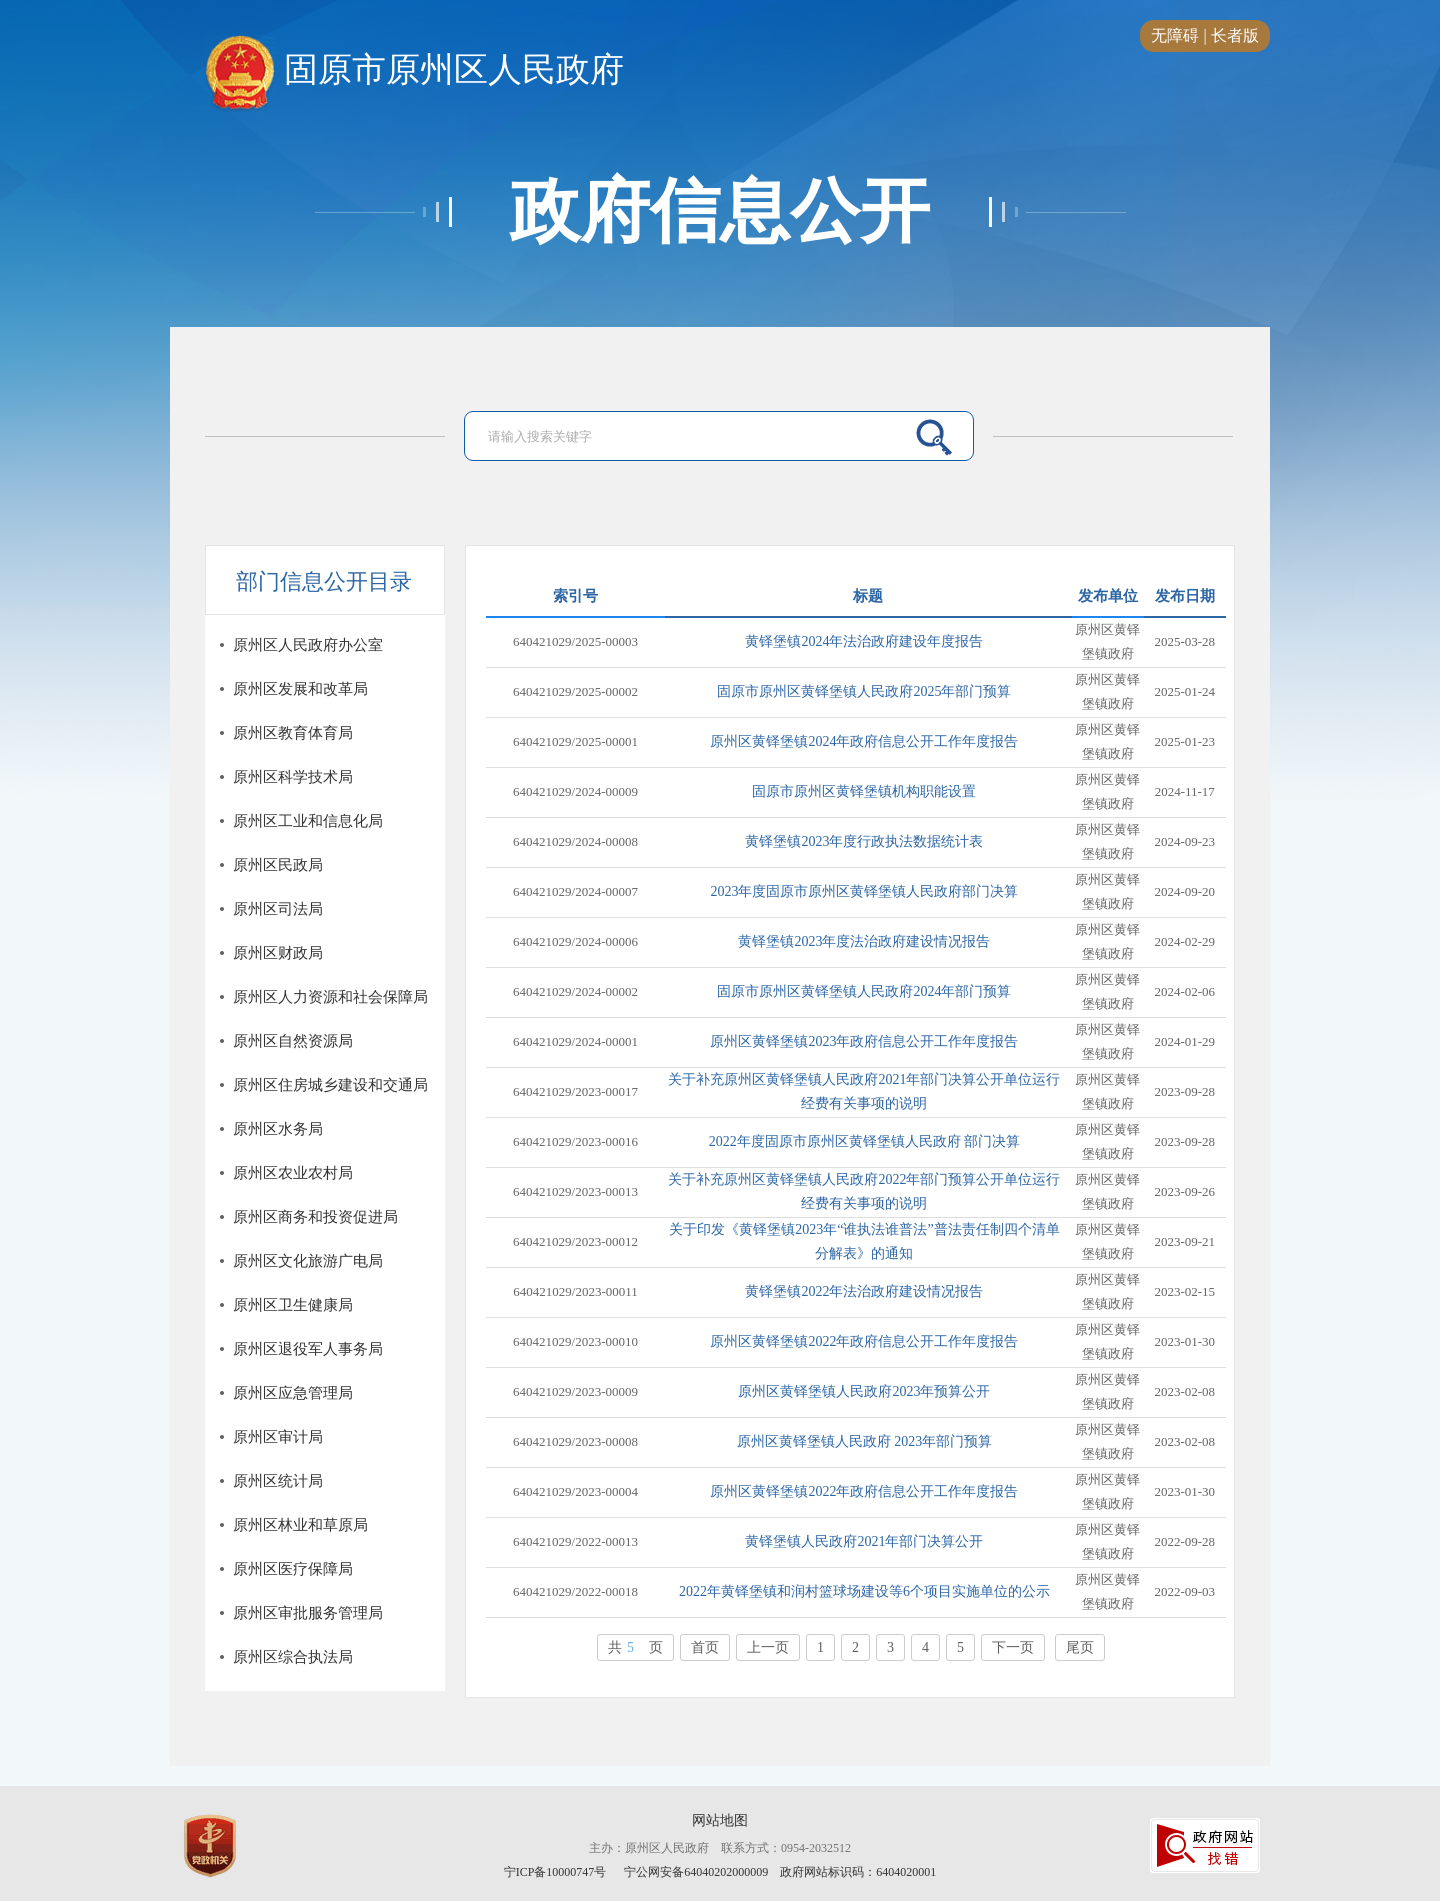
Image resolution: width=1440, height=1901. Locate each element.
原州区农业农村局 (293, 1173)
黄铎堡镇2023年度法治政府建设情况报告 (864, 941)
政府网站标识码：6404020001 (858, 1872)
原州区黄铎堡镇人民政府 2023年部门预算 (865, 1441)
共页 (635, 1647)
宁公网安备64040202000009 (696, 1872)
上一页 (768, 1647)
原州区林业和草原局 (300, 1525)
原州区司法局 (278, 909)
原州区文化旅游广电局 (308, 1261)
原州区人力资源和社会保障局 (330, 997)
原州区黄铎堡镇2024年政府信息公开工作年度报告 (864, 741)
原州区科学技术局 (293, 777)
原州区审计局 (278, 1437)
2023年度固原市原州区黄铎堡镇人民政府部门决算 (864, 891)
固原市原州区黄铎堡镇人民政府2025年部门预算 (864, 691)
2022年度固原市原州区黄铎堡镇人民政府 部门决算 (865, 1141)
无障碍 (1175, 35)
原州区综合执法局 (293, 1657)
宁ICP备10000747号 (557, 1872)
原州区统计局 (278, 1481)
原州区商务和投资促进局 (315, 1217)
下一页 (1013, 1647)
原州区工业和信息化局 (308, 821)
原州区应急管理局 (293, 1393)
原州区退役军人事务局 (308, 1349)
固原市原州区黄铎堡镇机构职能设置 (864, 791)
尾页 (1080, 1647)
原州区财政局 (278, 953)
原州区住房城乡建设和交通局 (330, 1085)
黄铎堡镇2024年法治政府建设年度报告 (864, 641)
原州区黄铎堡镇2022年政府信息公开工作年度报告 (864, 1341)
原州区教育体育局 (293, 733)
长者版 (1235, 35)
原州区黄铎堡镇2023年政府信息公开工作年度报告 (864, 1041)
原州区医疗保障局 (293, 1569)
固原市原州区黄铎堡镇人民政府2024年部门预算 (864, 991)
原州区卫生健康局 (293, 1305)
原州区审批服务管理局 (308, 1613)
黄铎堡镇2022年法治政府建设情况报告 (864, 1291)
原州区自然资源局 (293, 1041)
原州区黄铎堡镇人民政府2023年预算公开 (864, 1391)
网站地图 (720, 1820)
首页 (705, 1647)
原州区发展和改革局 (300, 689)
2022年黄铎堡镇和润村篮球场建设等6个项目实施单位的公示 (864, 1591)
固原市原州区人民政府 (414, 71)
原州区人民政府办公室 (308, 645)
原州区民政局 (278, 865)
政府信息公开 (720, 212)
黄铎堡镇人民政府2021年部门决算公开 (864, 1541)
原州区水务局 (278, 1129)
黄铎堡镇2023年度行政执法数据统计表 (864, 841)
